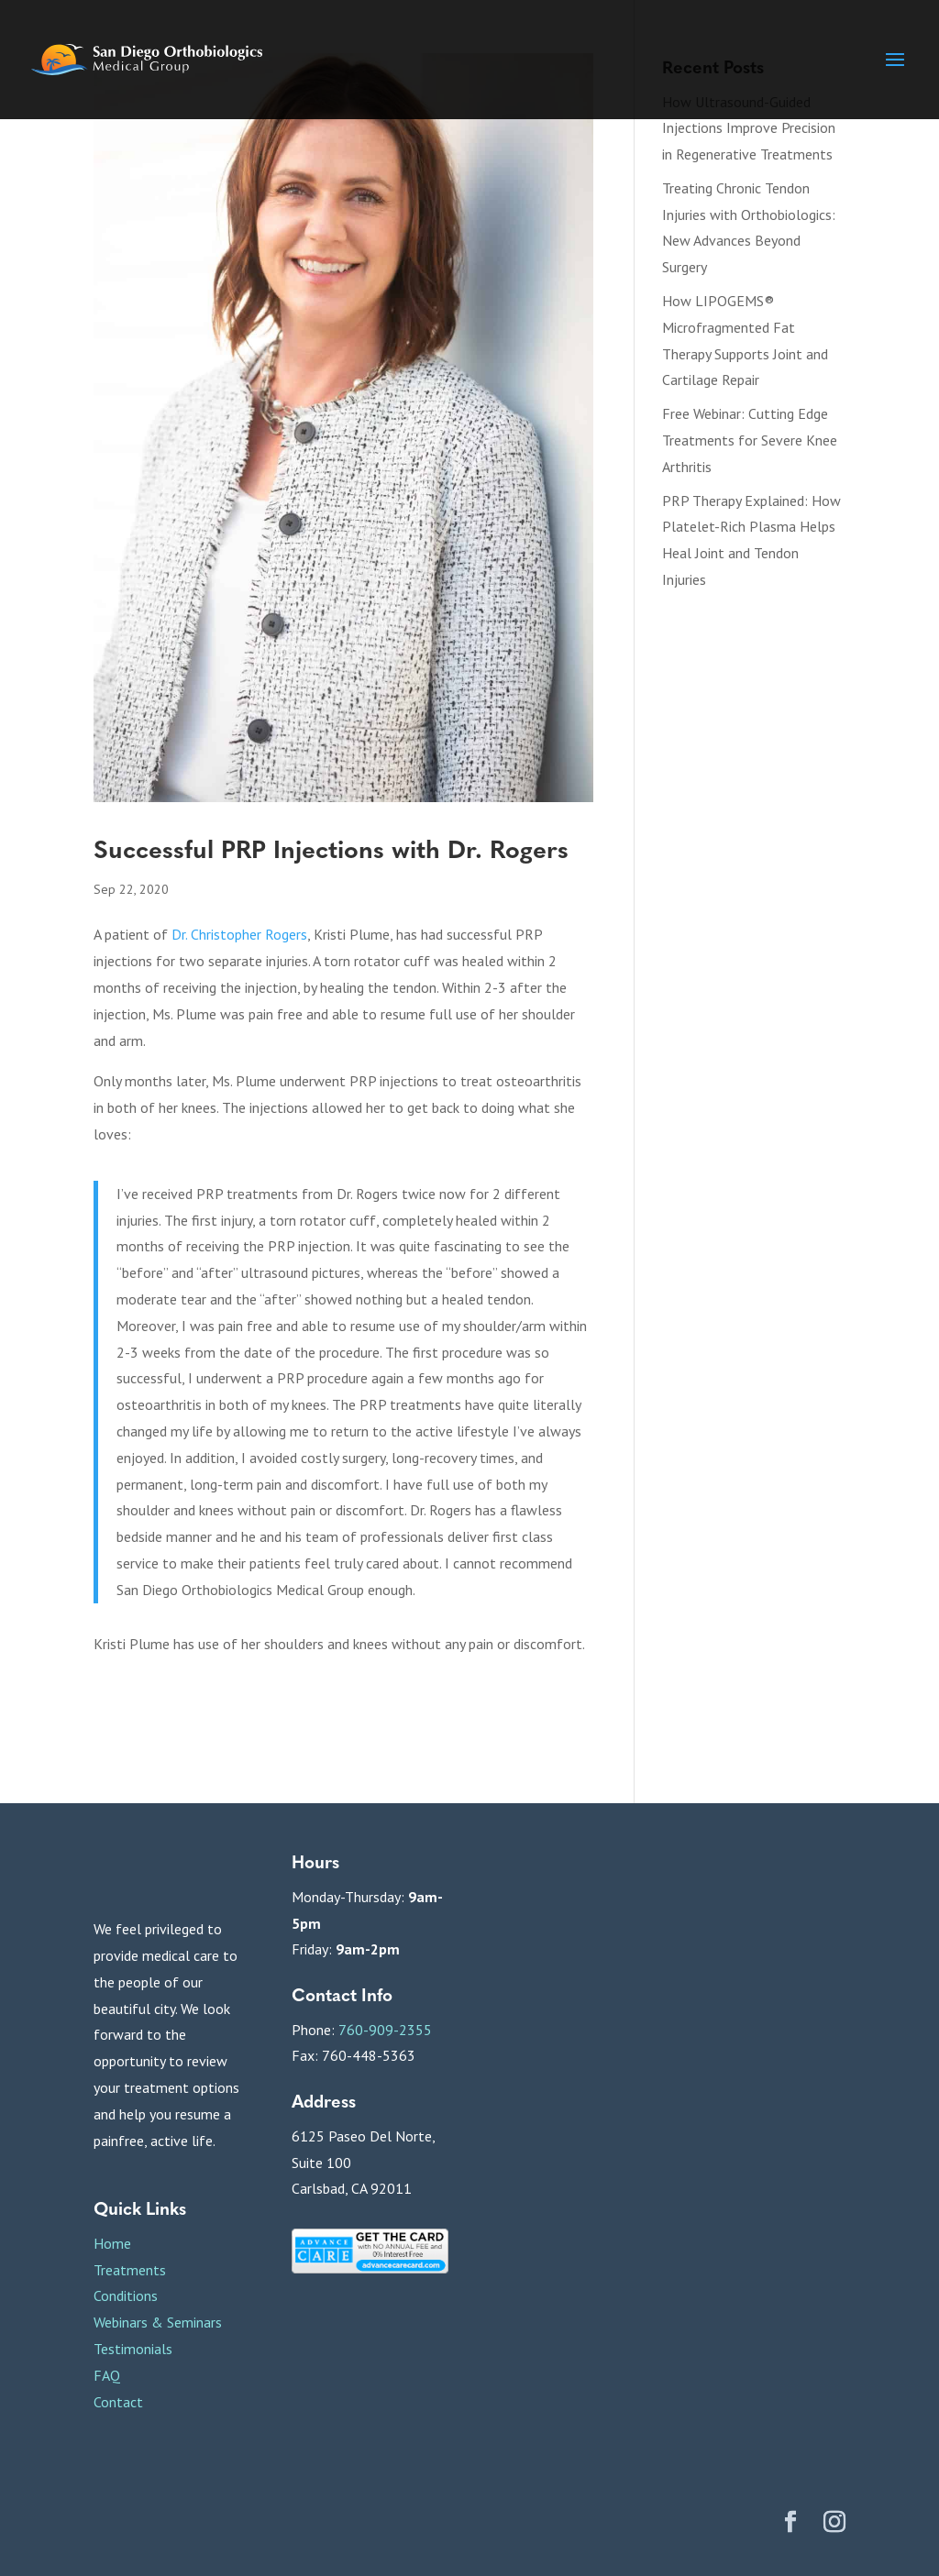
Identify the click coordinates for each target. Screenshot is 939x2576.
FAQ (107, 2375)
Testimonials (133, 2348)
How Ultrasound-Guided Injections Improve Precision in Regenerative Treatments (748, 128)
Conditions (126, 2295)
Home (112, 2243)
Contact (118, 2402)
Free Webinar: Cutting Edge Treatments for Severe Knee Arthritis (749, 440)
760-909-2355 (385, 2029)
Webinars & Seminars (158, 2322)
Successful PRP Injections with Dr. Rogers (331, 848)
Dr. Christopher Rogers (239, 934)
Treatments (130, 2270)
